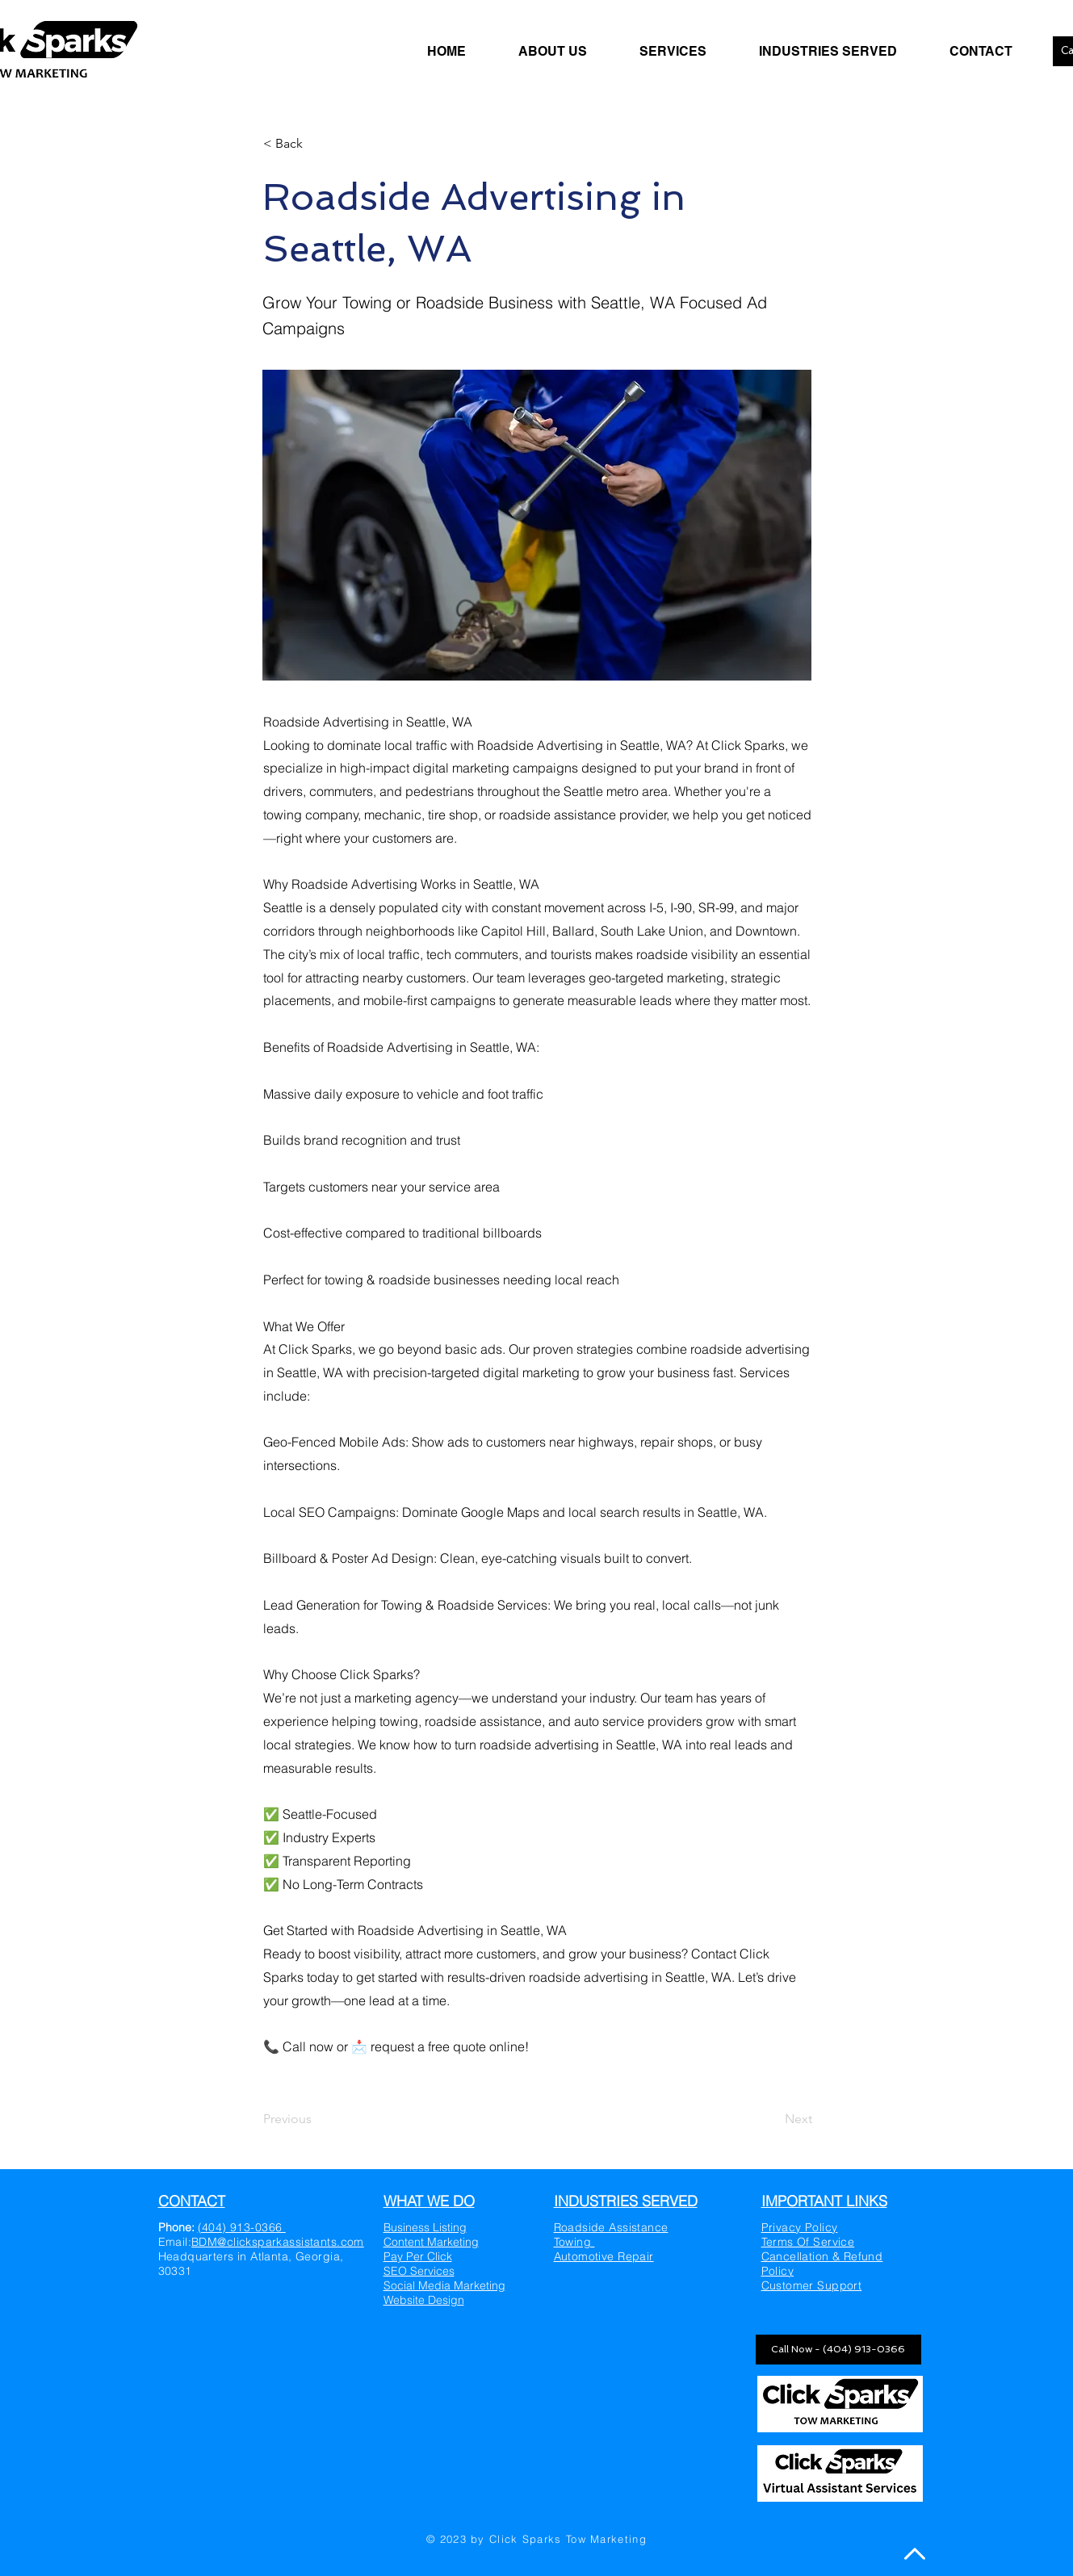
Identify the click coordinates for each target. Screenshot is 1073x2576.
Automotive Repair (604, 2256)
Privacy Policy (799, 2227)
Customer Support (811, 2285)
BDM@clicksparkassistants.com (277, 2242)
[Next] (771, 2119)
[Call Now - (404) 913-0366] (838, 2349)
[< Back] (316, 144)
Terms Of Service (808, 2242)
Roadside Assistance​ (611, 2227)
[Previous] (316, 2119)
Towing (574, 2242)
